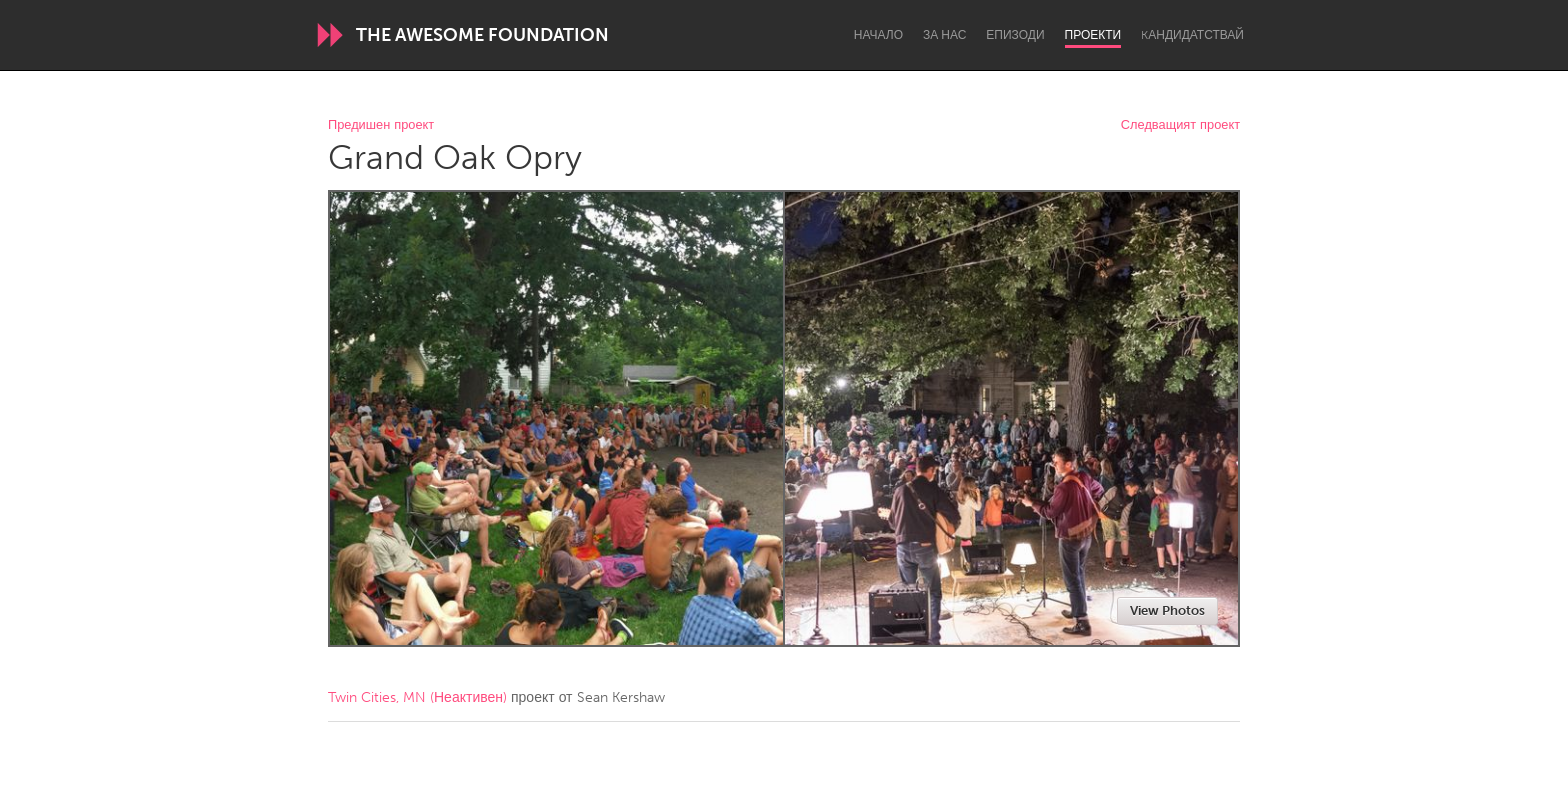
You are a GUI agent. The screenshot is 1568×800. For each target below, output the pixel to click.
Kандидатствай (1192, 35)
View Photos (1167, 610)
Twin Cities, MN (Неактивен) (417, 697)
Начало (878, 35)
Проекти (1093, 35)
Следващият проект (1180, 125)
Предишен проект (381, 125)
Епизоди (1015, 35)
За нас (944, 35)
